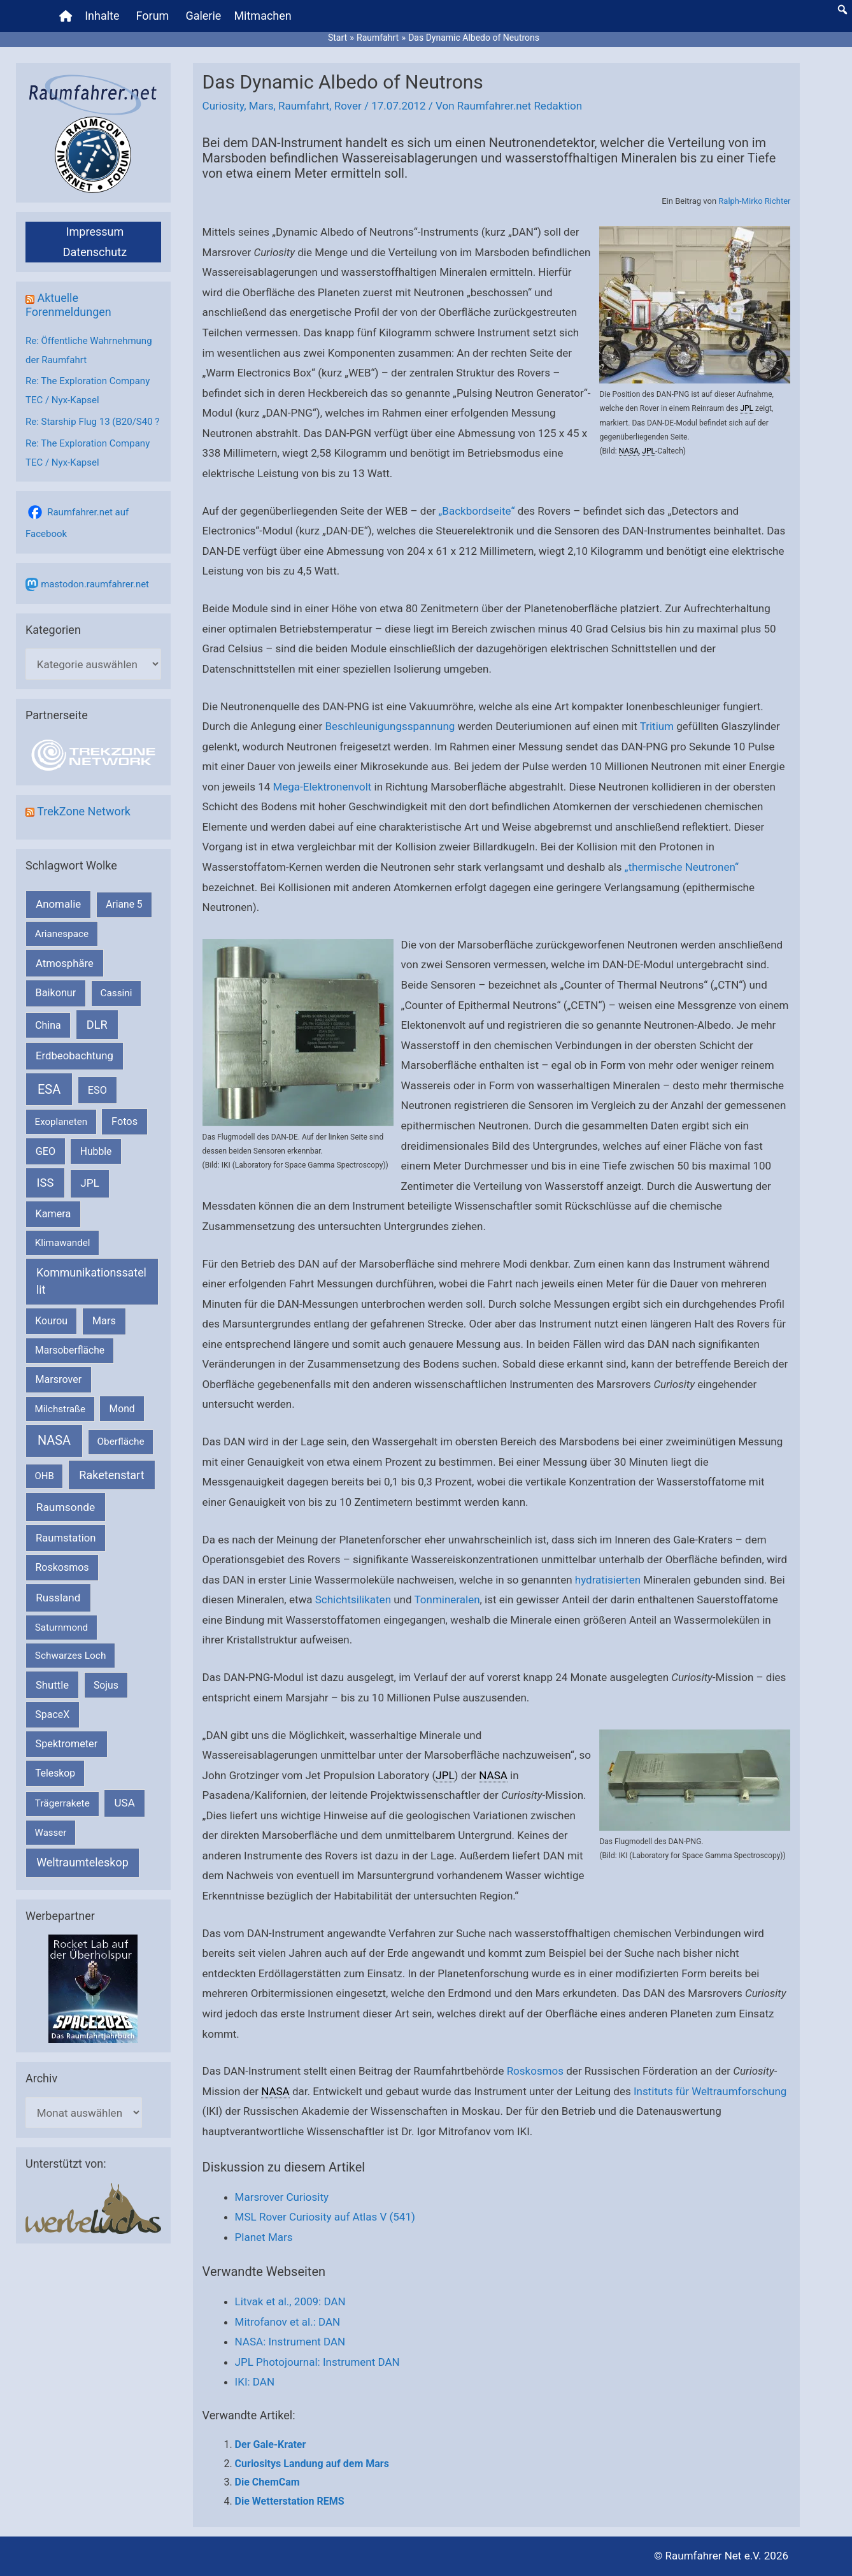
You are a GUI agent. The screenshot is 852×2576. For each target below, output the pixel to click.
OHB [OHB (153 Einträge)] (44, 1476)
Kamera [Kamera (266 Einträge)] (53, 1214)
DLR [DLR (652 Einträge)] (97, 1024)
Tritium (657, 726)
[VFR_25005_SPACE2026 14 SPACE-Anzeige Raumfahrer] (93, 1988)
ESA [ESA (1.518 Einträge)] (49, 1089)
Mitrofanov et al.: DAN (288, 2321)
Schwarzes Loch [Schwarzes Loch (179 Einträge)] (70, 1655)
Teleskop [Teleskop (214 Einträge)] (55, 1773)
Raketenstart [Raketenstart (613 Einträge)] (111, 1475)
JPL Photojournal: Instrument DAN (317, 2362)
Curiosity (223, 105)
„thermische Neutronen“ (682, 867)
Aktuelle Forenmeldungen (68, 304)
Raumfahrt (303, 105)
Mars (261, 105)
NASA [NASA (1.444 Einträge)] (54, 1440)
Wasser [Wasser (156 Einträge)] (51, 1832)
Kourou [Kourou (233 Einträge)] (51, 1321)
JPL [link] (746, 408)
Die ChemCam (267, 2482)
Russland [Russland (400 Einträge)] (58, 1597)
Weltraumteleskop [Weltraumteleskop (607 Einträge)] (82, 1862)
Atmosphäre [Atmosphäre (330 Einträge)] (65, 963)
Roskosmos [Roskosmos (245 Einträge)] (62, 1567)
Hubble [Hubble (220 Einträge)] (96, 1151)
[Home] (65, 16)
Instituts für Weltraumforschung (710, 2091)
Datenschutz (95, 252)
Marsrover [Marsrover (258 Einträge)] (59, 1379)
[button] (842, 9)
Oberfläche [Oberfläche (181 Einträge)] (120, 1441)
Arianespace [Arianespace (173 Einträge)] (62, 934)
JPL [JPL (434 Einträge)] (89, 1183)
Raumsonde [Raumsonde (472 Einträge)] (66, 1507)
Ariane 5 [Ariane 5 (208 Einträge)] (124, 904)
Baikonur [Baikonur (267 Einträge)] (56, 993)
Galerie (203, 15)
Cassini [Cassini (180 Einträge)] (116, 993)
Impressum (95, 231)
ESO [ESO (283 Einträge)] (97, 1090)
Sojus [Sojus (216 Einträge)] (106, 1685)
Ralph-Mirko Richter (754, 201)
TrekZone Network (84, 811)
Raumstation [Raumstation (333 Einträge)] (66, 1538)
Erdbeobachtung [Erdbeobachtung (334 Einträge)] (74, 1055)
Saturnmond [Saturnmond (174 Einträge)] (61, 1627)
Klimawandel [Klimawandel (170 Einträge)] (62, 1243)
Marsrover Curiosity (282, 2197)
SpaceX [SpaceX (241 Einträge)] (52, 1714)
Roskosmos (535, 2070)
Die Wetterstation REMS (289, 2501)
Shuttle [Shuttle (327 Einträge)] (52, 1685)
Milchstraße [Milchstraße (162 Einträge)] (60, 1409)
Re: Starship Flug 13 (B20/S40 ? (92, 421)
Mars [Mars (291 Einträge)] (104, 1321)
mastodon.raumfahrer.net (95, 584)
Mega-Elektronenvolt (322, 786)
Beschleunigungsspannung (390, 726)
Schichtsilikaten (353, 1599)
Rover (348, 105)
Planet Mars (264, 2237)
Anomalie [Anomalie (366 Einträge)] (58, 904)
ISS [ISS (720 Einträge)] (45, 1182)
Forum (152, 15)
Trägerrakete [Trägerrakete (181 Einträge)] (62, 1803)
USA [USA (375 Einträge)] (125, 1802)
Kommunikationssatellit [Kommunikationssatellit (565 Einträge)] (91, 1281)
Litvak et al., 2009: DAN (290, 2301)
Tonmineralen (446, 1599)
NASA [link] (629, 451)
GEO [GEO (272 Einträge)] (45, 1151)
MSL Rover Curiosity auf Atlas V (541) (325, 2216)
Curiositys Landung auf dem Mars (312, 2464)
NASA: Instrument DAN (290, 2341)
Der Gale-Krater (270, 2444)
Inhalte (102, 15)
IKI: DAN (254, 2381)
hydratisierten (608, 1579)
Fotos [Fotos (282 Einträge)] (124, 1121)
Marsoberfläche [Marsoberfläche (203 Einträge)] (69, 1350)
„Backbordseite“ (476, 510)
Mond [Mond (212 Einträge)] (122, 1409)
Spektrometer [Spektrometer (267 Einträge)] (67, 1744)
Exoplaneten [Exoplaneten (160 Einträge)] (61, 1121)
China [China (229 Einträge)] (47, 1025)
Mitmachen (262, 15)
